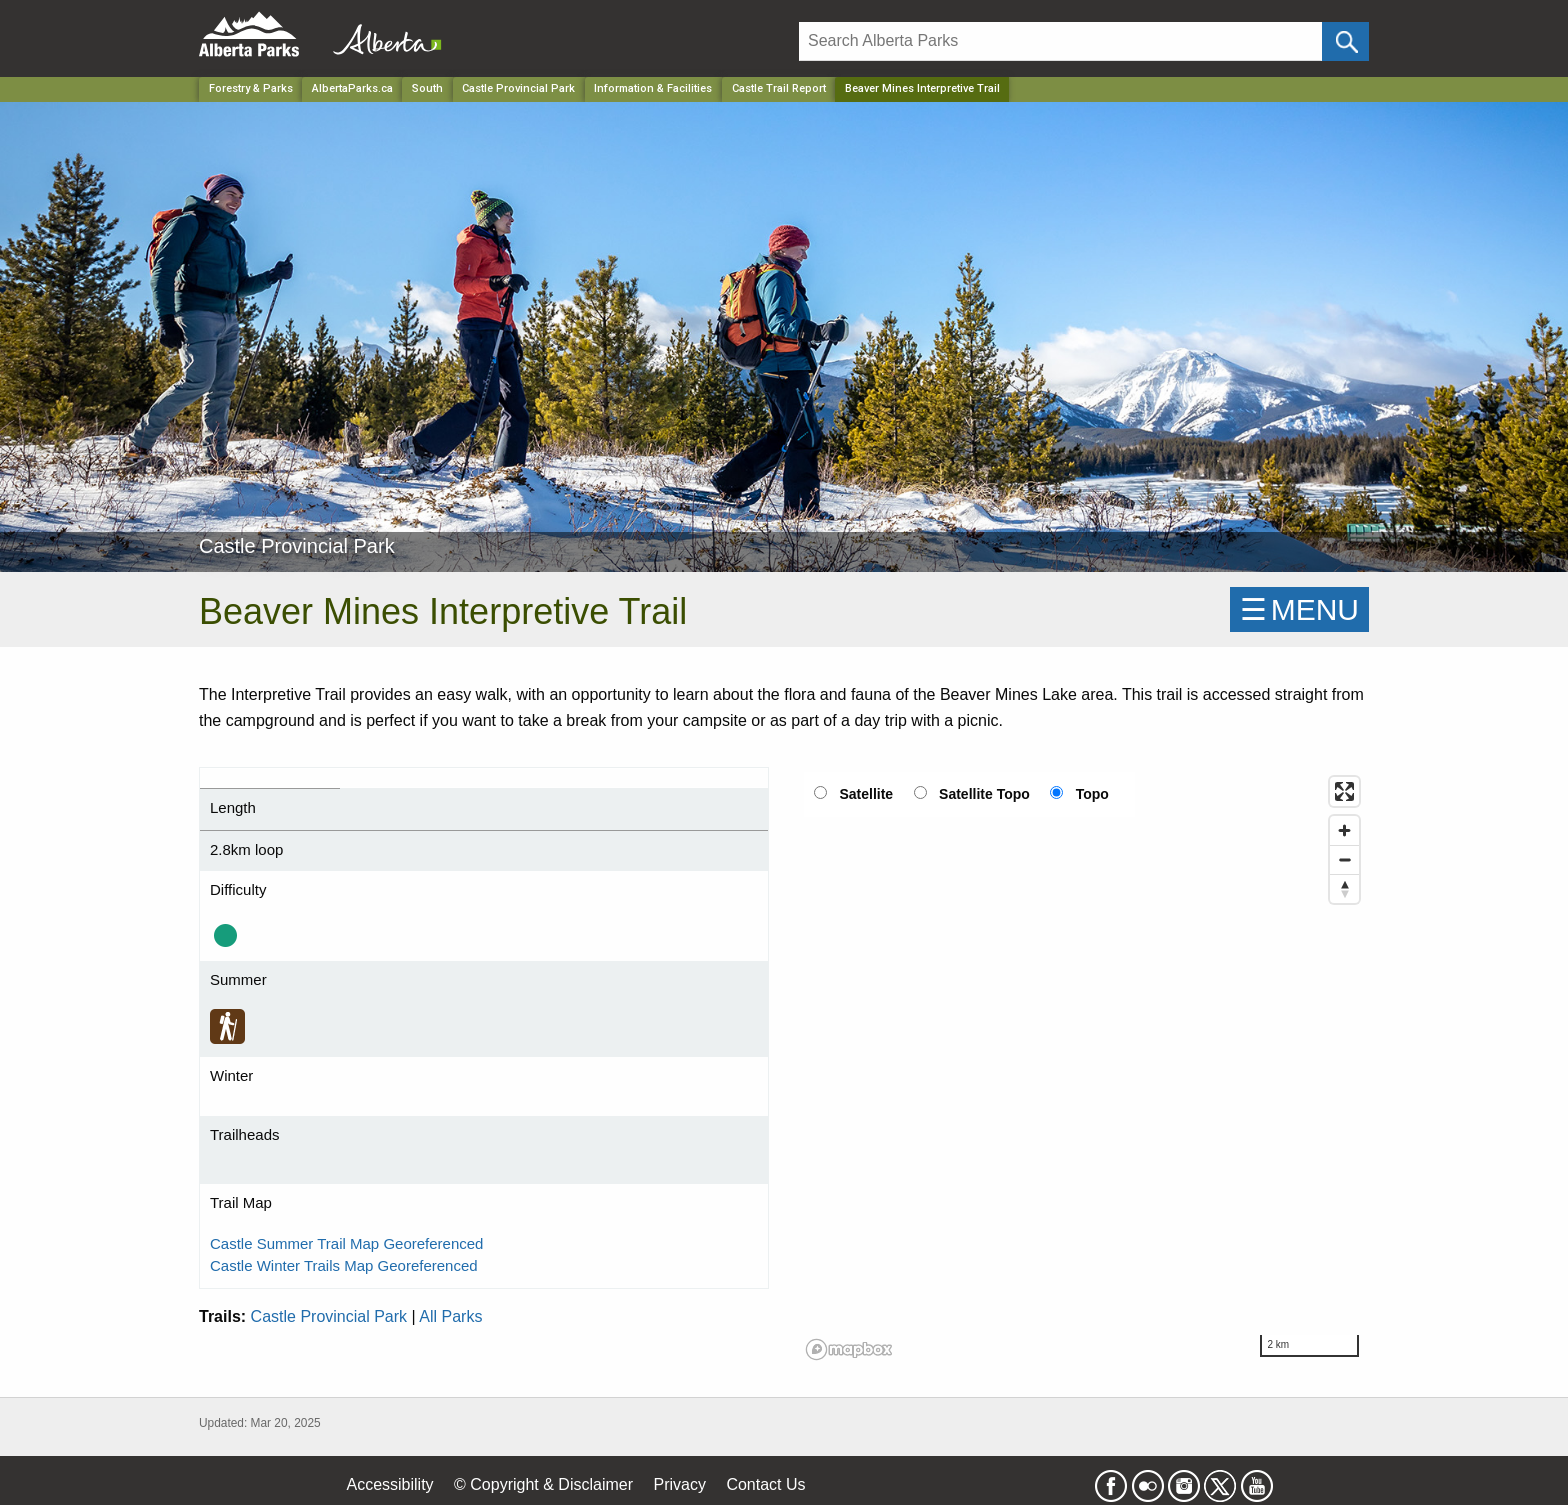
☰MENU (1299, 609)
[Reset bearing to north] (1344, 888)
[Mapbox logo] (849, 1349)
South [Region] (427, 88)
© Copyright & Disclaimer (543, 1484)
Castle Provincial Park (329, 1316)
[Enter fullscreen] (1344, 791)
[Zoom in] (1344, 830)
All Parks (450, 1316)
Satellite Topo (984, 794)
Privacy (679, 1484)
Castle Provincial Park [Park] (518, 88)
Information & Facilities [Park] (653, 88)
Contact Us (765, 1484)
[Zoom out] (1344, 859)
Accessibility (389, 1484)
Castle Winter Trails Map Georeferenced (344, 1265)
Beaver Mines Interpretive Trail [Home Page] (922, 88)
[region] (1084, 1067)
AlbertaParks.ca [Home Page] (352, 88)
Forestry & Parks (251, 88)
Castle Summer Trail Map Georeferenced (346, 1243)
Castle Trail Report (779, 88)
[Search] (1060, 41)
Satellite (866, 794)
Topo (1092, 794)
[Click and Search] (1345, 41)
